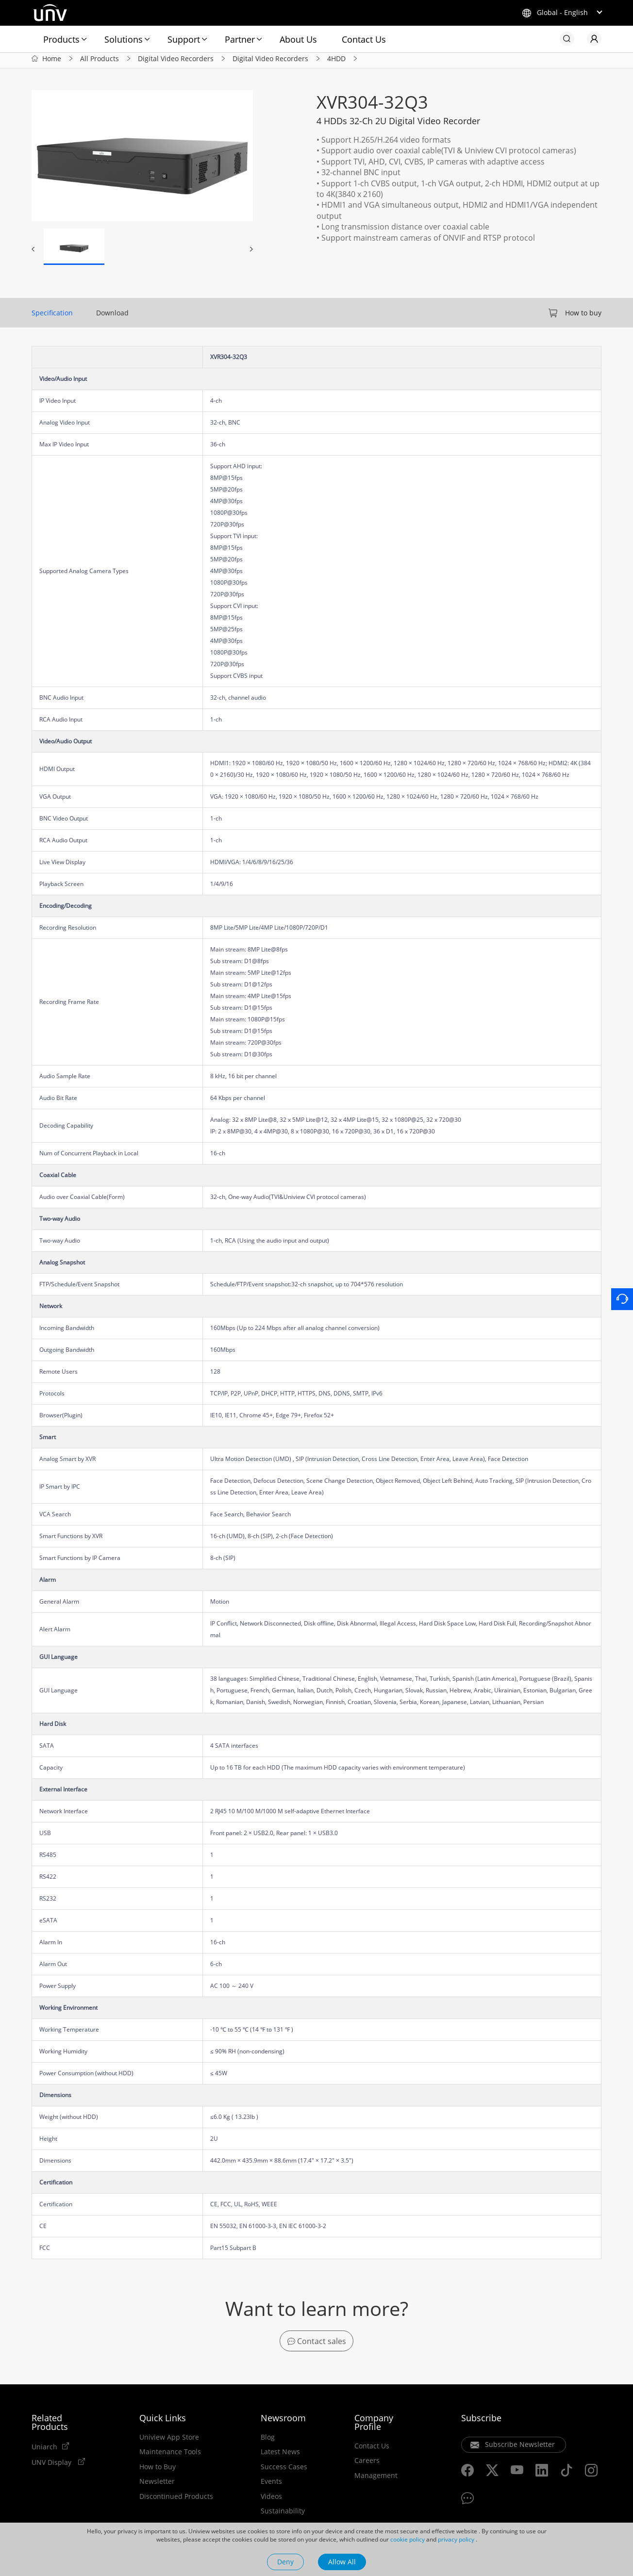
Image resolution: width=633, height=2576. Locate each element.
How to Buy (157, 2471)
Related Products (50, 2426)
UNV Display (52, 2467)
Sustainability (283, 2515)
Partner (240, 39)
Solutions (123, 39)
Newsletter (157, 2486)
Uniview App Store (169, 2441)
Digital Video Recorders (176, 62)
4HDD (336, 62)
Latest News (280, 2456)
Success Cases (284, 2471)
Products (61, 39)
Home (51, 62)
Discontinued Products (176, 2500)
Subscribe (481, 2422)
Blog (268, 2441)
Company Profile (373, 2426)
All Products (99, 62)
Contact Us (364, 39)
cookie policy (407, 2539)
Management (376, 2480)
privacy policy (456, 2539)
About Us (298, 39)
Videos (271, 2500)
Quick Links (162, 2422)
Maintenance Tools (170, 2456)
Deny (285, 2561)
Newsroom (283, 2422)
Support (183, 39)
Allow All (342, 2561)
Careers (367, 2465)
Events (271, 2486)
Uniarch (44, 2451)
